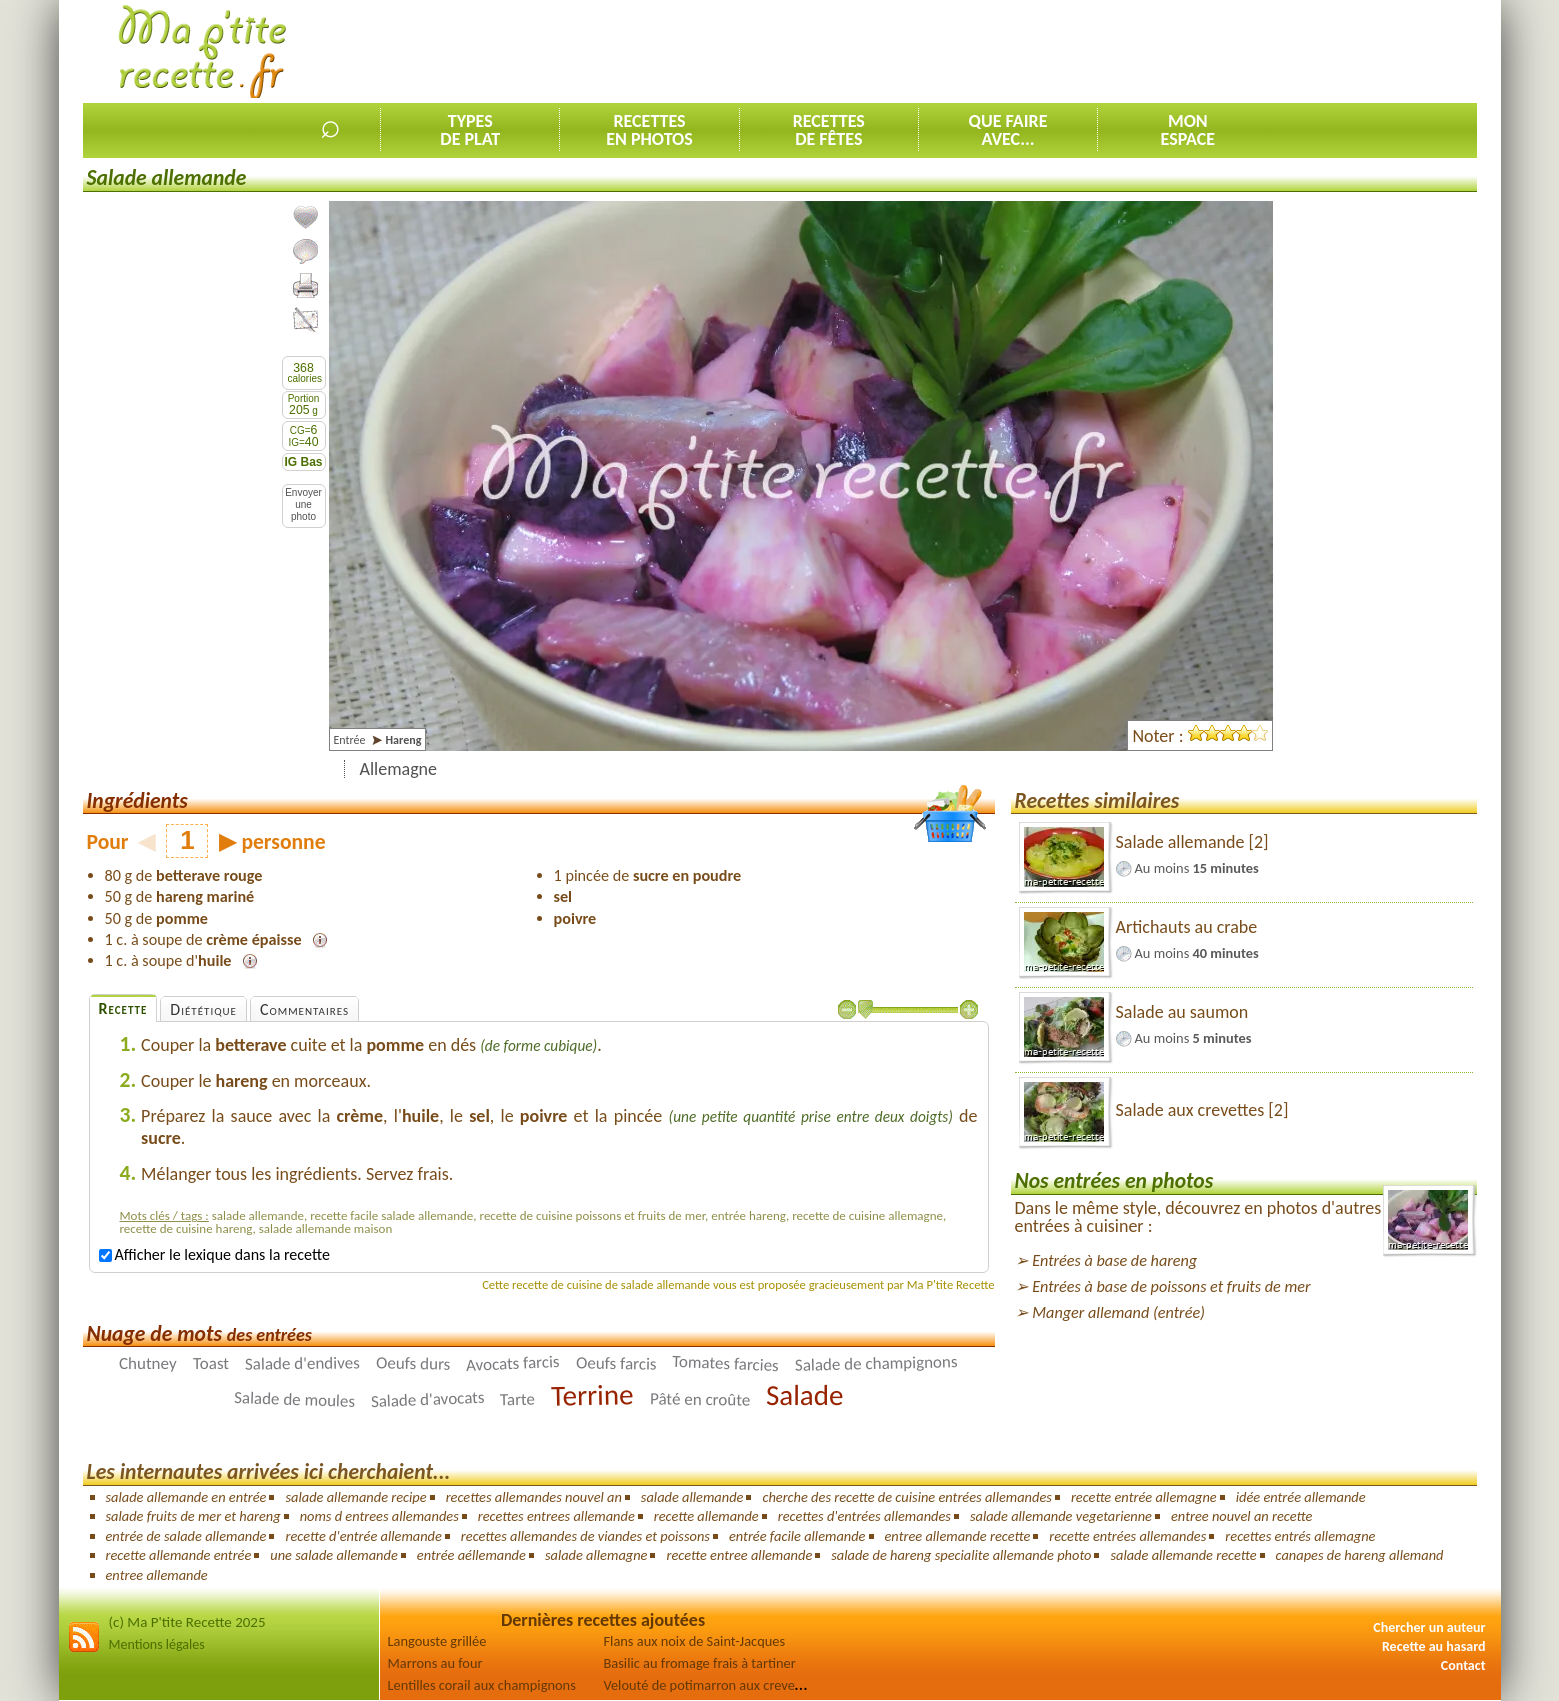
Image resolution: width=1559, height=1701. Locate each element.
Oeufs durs (413, 1364)
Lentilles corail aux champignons (482, 1685)
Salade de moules (294, 1399)
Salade (805, 1395)
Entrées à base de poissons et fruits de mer (1171, 1286)
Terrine (592, 1396)
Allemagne (399, 769)
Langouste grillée (437, 1641)
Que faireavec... (1008, 130)
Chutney (148, 1363)
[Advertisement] (1113, 51)
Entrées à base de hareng (1114, 1260)
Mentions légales (157, 1644)
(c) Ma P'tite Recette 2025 (187, 1622)
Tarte (517, 1400)
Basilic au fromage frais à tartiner (700, 1663)
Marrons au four (435, 1663)
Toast (211, 1363)
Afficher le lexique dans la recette (214, 1254)
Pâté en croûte (700, 1400)
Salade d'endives (302, 1364)
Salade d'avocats (427, 1399)
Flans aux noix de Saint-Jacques (695, 1641)
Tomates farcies (725, 1363)
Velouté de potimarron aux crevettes (710, 1685)
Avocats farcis (513, 1363)
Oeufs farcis (616, 1364)
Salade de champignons (876, 1364)
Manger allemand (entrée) (1118, 1312)
